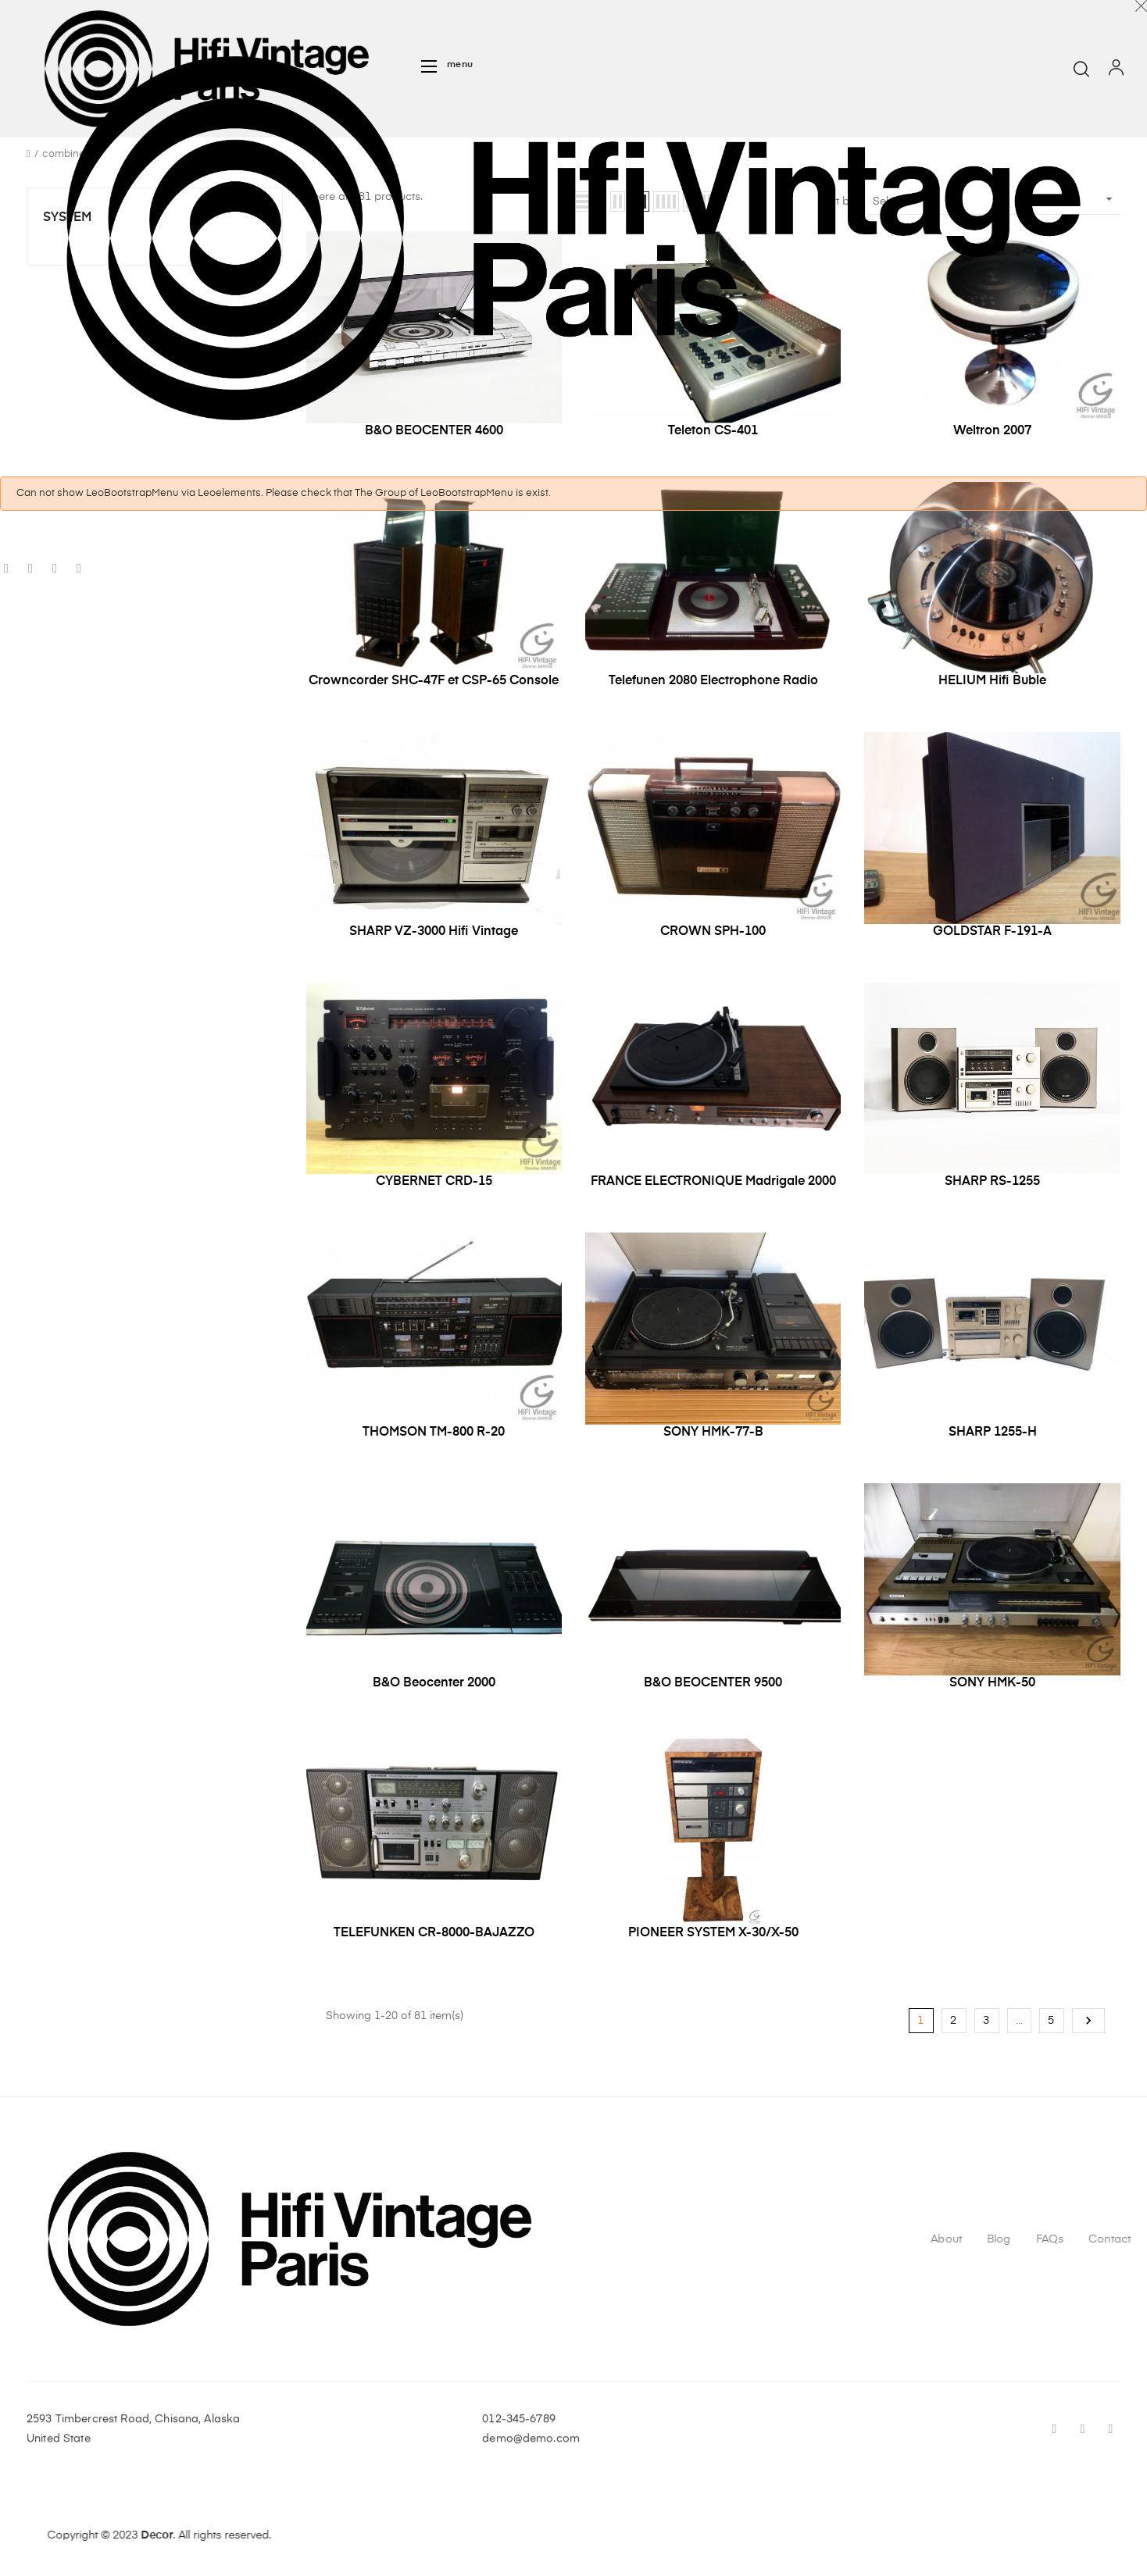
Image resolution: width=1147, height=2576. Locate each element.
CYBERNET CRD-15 (434, 1182)
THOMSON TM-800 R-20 (434, 1432)
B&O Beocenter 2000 (434, 1683)
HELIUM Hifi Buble (992, 681)
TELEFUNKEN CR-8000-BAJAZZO (434, 1933)
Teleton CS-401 (713, 431)
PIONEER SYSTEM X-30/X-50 (713, 1933)
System (67, 218)
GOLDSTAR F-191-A (992, 932)
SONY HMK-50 (992, 1683)
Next (1088, 2020)
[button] (446, 66)
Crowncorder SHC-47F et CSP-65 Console (434, 681)
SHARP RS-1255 (992, 1182)
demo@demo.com (531, 2472)
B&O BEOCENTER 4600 (434, 431)
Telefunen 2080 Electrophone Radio (713, 681)
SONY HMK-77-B (713, 1432)
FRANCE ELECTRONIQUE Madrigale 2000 (713, 1182)
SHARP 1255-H (993, 1432)
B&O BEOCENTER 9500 (713, 1683)
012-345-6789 (519, 2452)
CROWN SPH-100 (713, 932)
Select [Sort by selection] (995, 199)
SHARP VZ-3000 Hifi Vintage (433, 932)
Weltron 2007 (992, 431)
